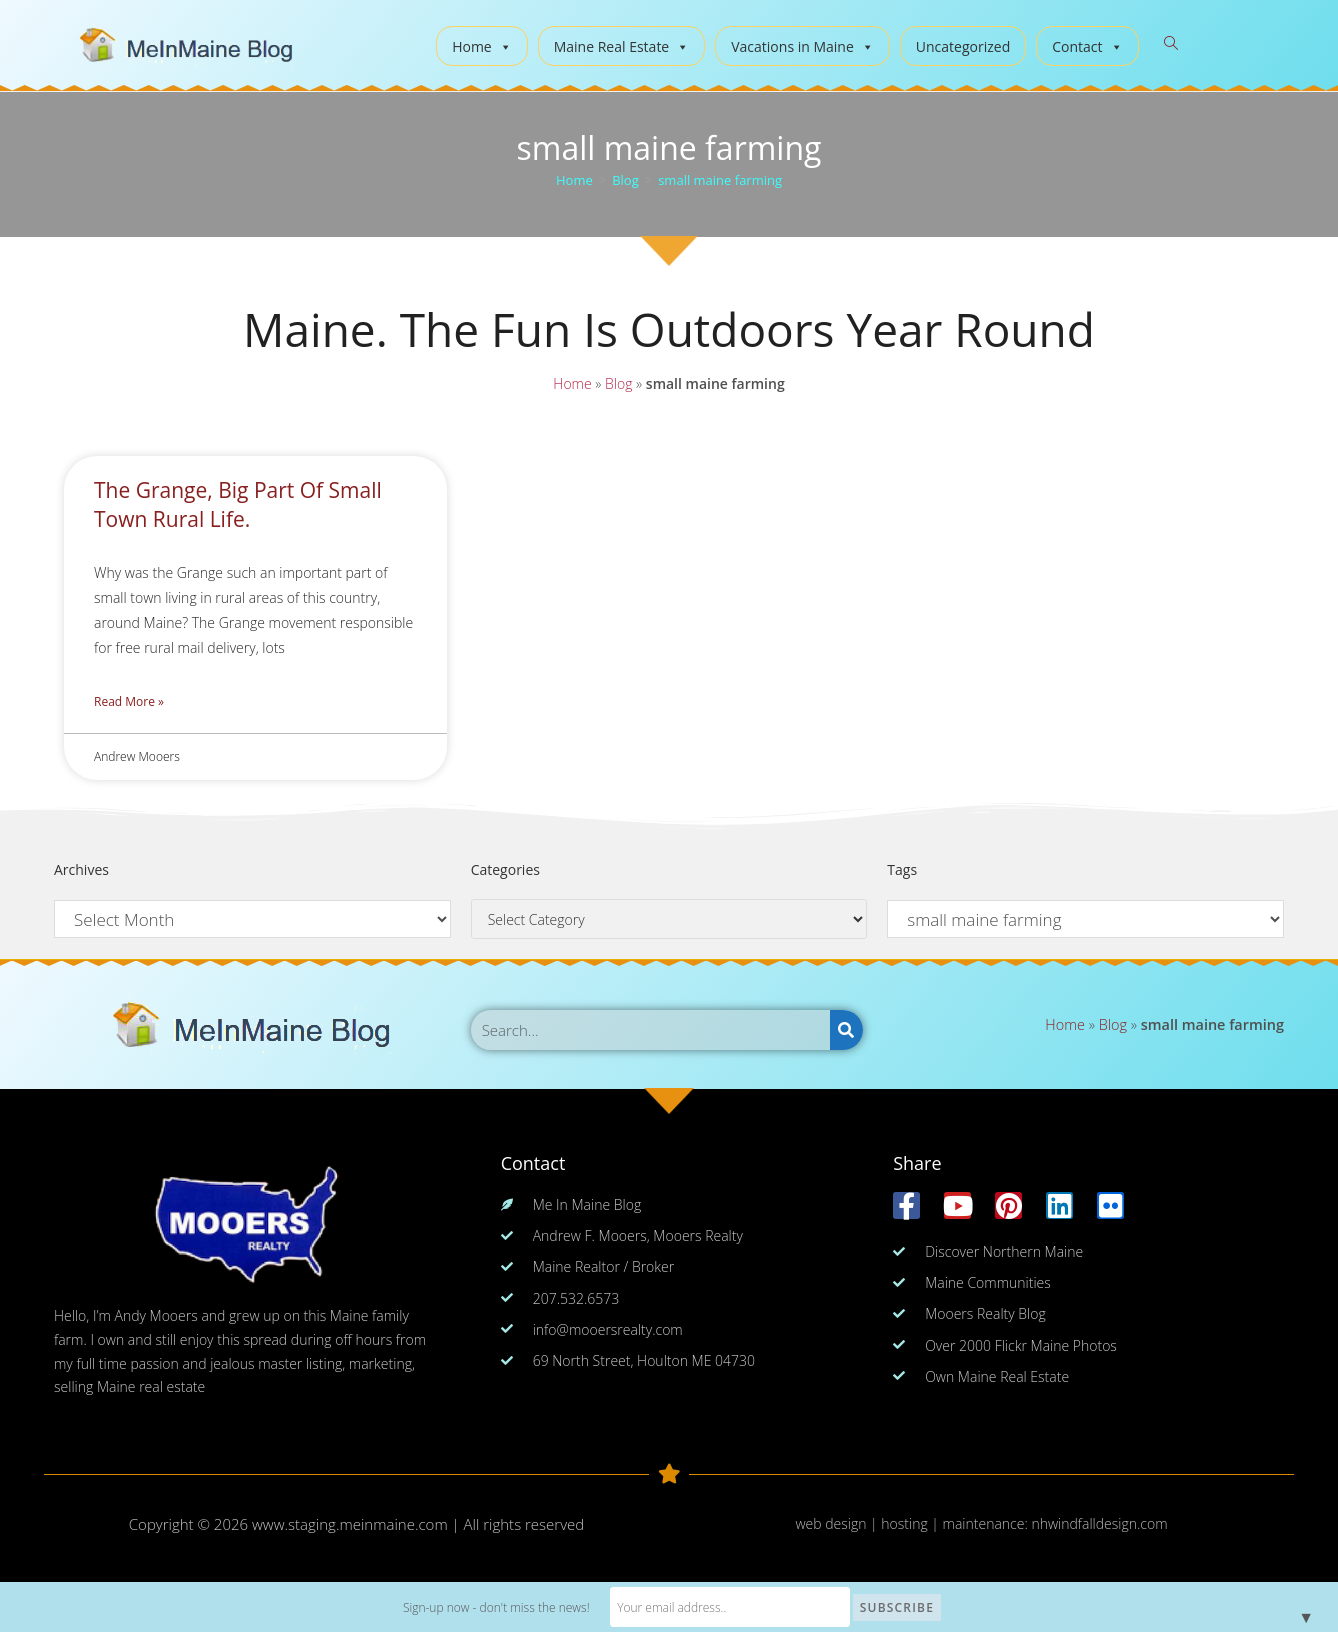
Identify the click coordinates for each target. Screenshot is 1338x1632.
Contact (1087, 46)
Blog (618, 383)
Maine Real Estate (622, 46)
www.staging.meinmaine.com (350, 1524)
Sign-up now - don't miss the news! (496, 1607)
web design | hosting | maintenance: (913, 1523)
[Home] (574, 180)
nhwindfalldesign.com (1099, 1523)
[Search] (846, 1030)
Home (482, 46)
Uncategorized (963, 46)
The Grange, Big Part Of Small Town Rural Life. (238, 504)
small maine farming (720, 180)
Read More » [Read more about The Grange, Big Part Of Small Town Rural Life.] (129, 701)
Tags (902, 869)
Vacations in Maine (802, 46)
